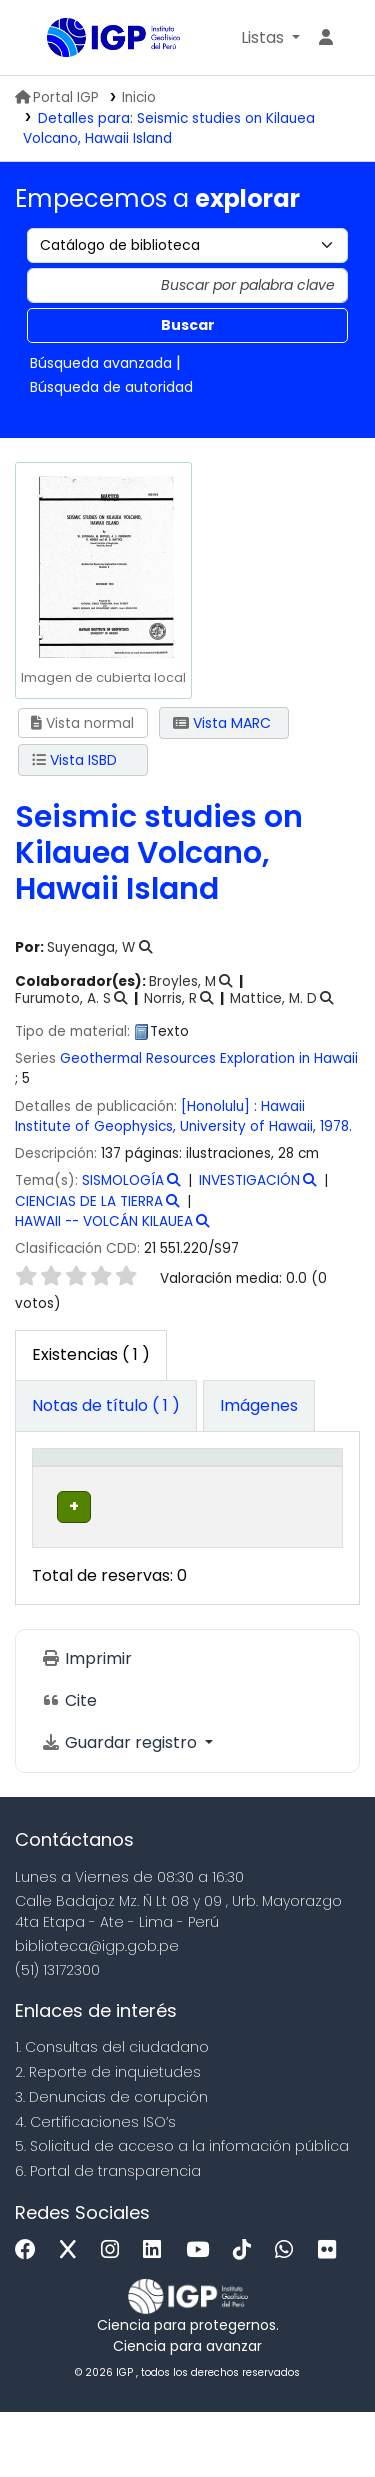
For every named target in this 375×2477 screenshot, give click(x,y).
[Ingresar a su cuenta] (326, 38)
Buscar (188, 325)
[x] (73, 2314)
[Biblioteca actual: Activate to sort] (192, 1489)
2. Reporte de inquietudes (108, 2137)
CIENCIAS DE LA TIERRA (89, 1201)
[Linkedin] (157, 2314)
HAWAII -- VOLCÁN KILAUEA (104, 1221)
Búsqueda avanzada (101, 363)
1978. (336, 1126)
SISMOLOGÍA (123, 1180)
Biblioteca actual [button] (174, 1499)
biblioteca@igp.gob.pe (97, 2010)
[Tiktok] (247, 2314)
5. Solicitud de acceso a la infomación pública (182, 2211)
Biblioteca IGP (54, 39)
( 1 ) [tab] (91, 1354)
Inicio (139, 97)
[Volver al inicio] (315, 2415)
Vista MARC (222, 723)
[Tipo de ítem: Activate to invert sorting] (80, 1489)
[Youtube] (202, 2314)
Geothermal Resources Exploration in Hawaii (209, 1058)
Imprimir (86, 1723)
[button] (270, 38)
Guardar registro (121, 1807)
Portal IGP (57, 97)
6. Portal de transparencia (108, 2236)
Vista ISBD (74, 760)
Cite (69, 1765)
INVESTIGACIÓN (249, 1180)
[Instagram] (115, 2314)
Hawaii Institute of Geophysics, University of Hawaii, (167, 1116)
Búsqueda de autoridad (111, 387)
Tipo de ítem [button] (59, 1488)
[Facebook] (30, 2314)
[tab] (106, 1406)
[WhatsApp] (289, 2314)
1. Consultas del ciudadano (112, 2112)
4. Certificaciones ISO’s (95, 2186)
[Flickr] (332, 2314)
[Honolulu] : (221, 1106)
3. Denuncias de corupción (111, 2162)
